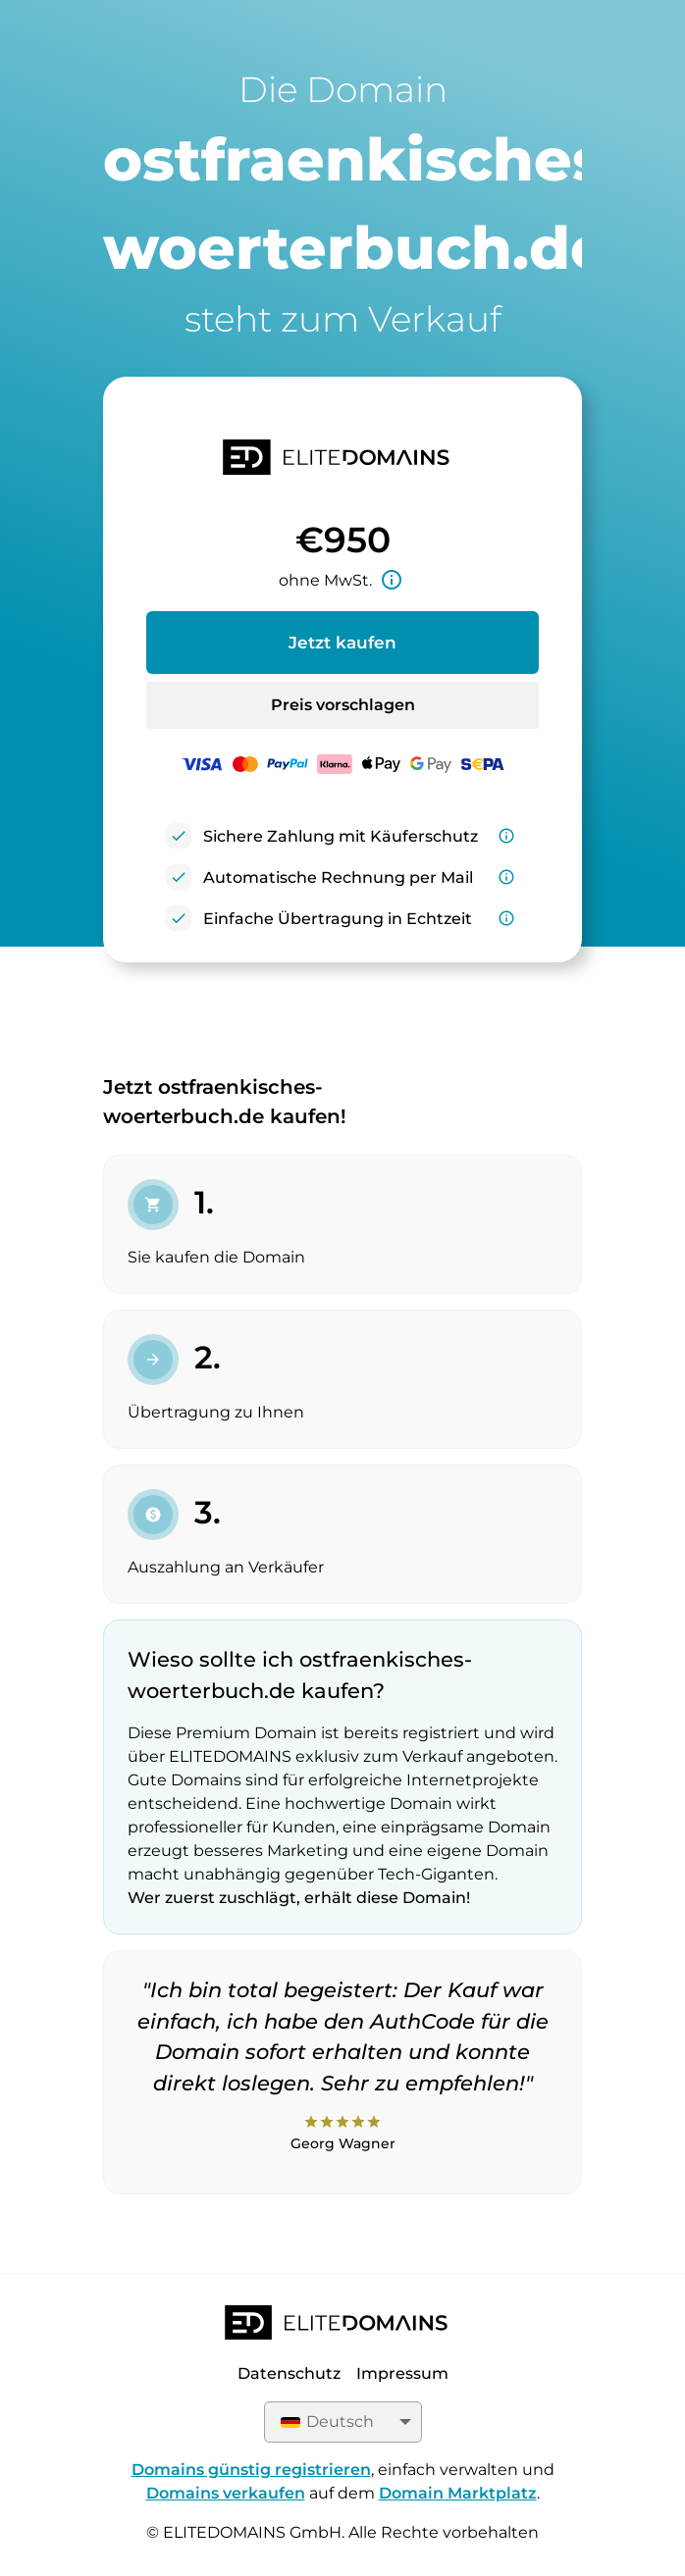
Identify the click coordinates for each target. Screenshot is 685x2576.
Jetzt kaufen (342, 642)
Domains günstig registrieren (251, 2469)
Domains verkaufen (225, 2493)
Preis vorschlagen (343, 705)
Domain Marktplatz (458, 2493)
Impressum (402, 2373)
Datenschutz (289, 2373)
